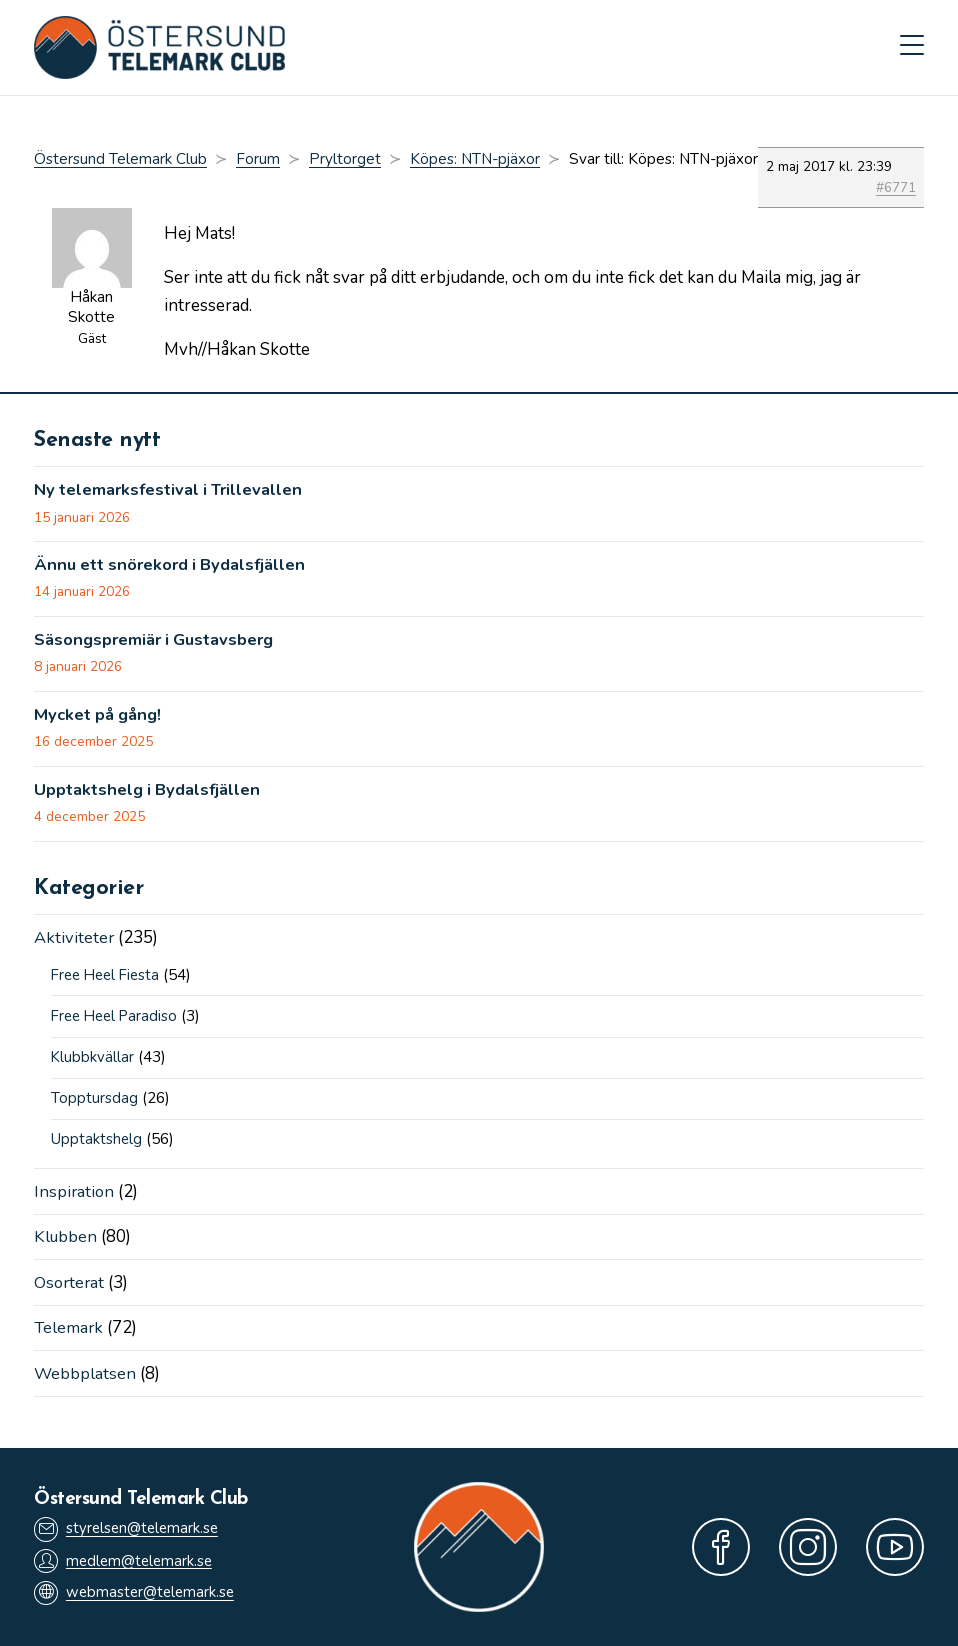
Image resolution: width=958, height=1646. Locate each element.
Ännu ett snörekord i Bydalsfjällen (175, 567)
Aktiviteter (74, 940)
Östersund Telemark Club (120, 160)
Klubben (66, 1238)
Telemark (69, 1328)
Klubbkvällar (93, 1060)
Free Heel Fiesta (109, 979)
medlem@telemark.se (126, 1560)
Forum (258, 160)
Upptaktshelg (97, 1142)
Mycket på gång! (100, 718)
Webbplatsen (85, 1373)
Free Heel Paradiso (118, 1019)
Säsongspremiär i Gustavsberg (158, 642)
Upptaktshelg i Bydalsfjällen (151, 793)
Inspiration (75, 1193)
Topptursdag (94, 1101)
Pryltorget (345, 160)
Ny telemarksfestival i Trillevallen (174, 491)
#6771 (896, 189)
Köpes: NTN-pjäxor (475, 160)
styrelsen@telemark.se (129, 1528)
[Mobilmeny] (912, 48)
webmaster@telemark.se (137, 1593)
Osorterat (71, 1283)
